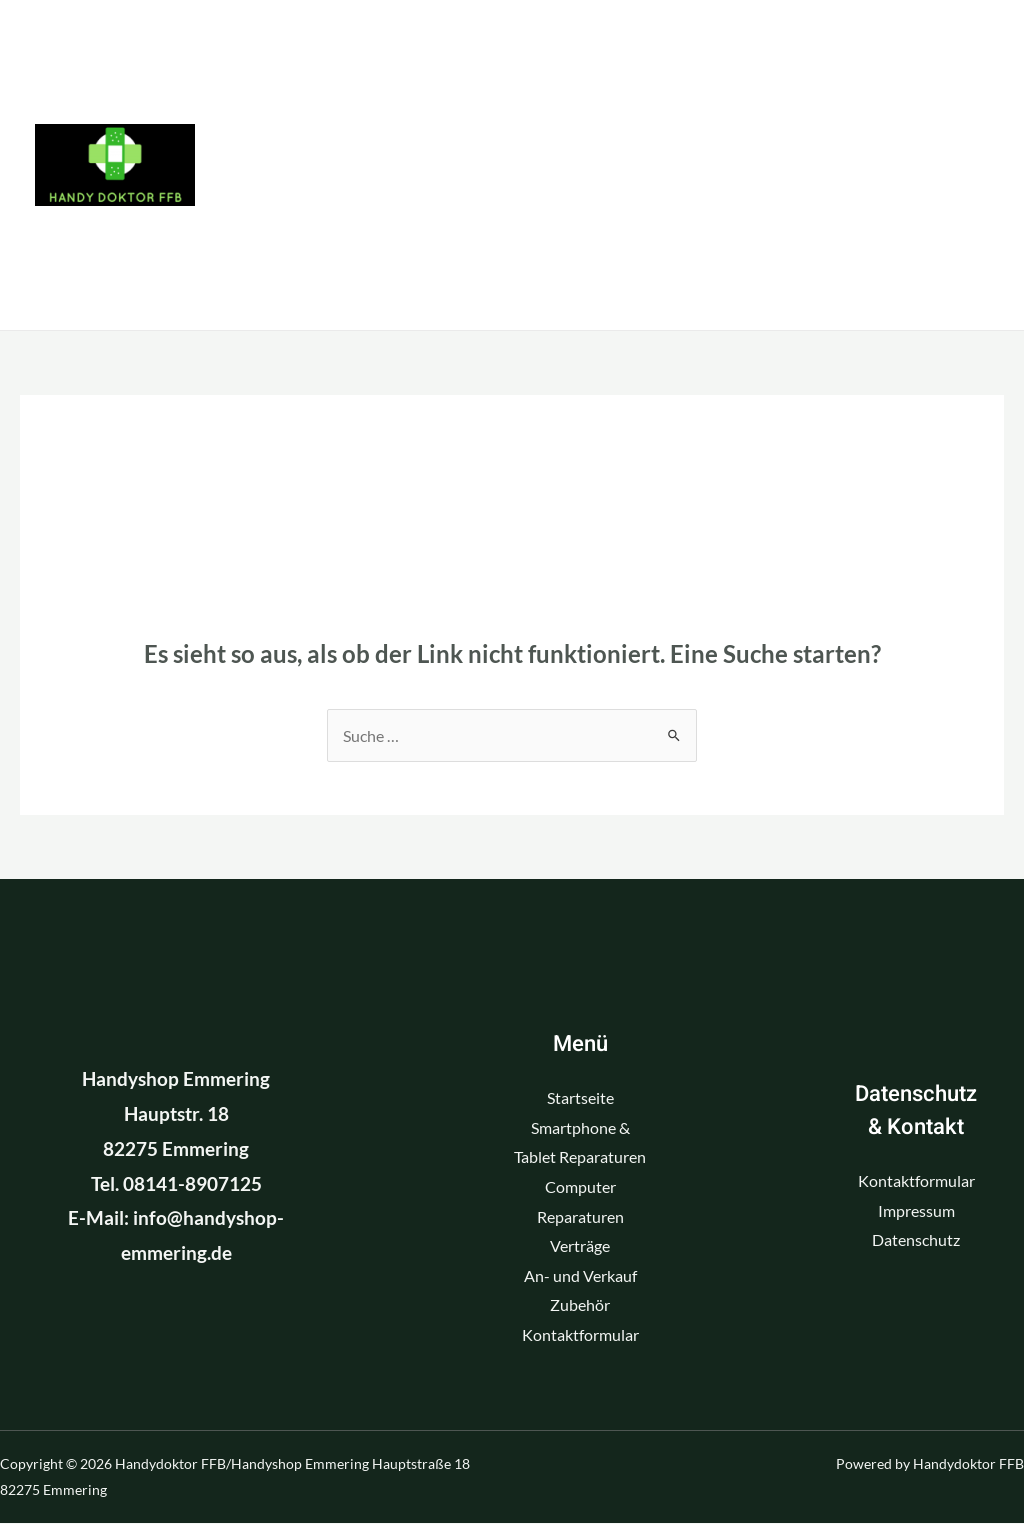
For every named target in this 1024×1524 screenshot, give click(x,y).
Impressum (916, 1210)
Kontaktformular (494, 275)
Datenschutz (916, 1240)
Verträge (606, 165)
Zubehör (303, 275)
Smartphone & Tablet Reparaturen (597, 55)
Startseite (311, 55)
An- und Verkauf (788, 165)
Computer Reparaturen (384, 165)
